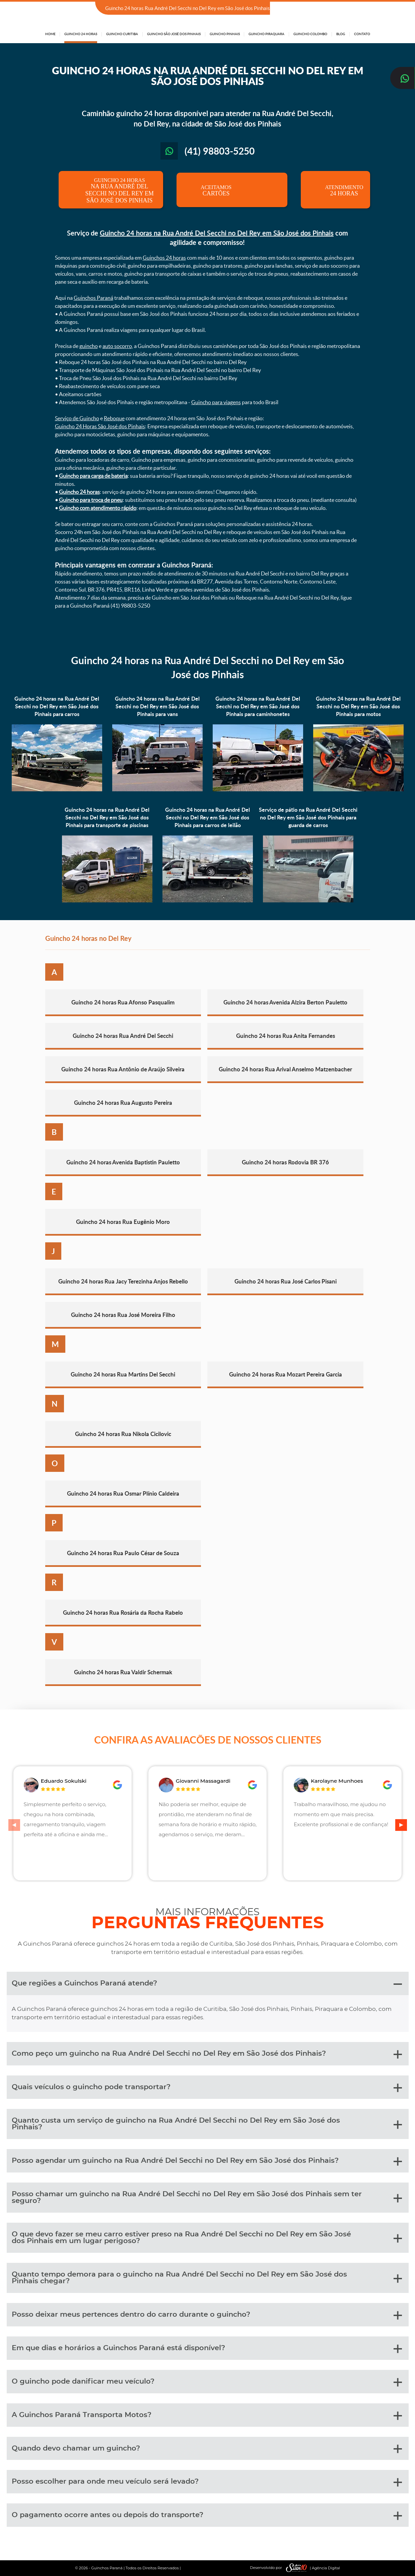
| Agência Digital (311, 2567)
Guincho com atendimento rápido (97, 508)
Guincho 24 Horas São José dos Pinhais (100, 426)
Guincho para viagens (216, 402)
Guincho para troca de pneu (91, 500)
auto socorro (117, 346)
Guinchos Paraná (93, 298)
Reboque (114, 418)
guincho (88, 346)
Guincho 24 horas (79, 492)
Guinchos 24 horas (164, 258)
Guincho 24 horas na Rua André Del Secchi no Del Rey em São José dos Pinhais (217, 233)
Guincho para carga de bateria (93, 476)
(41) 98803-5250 (350, 8)
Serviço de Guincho (77, 418)
